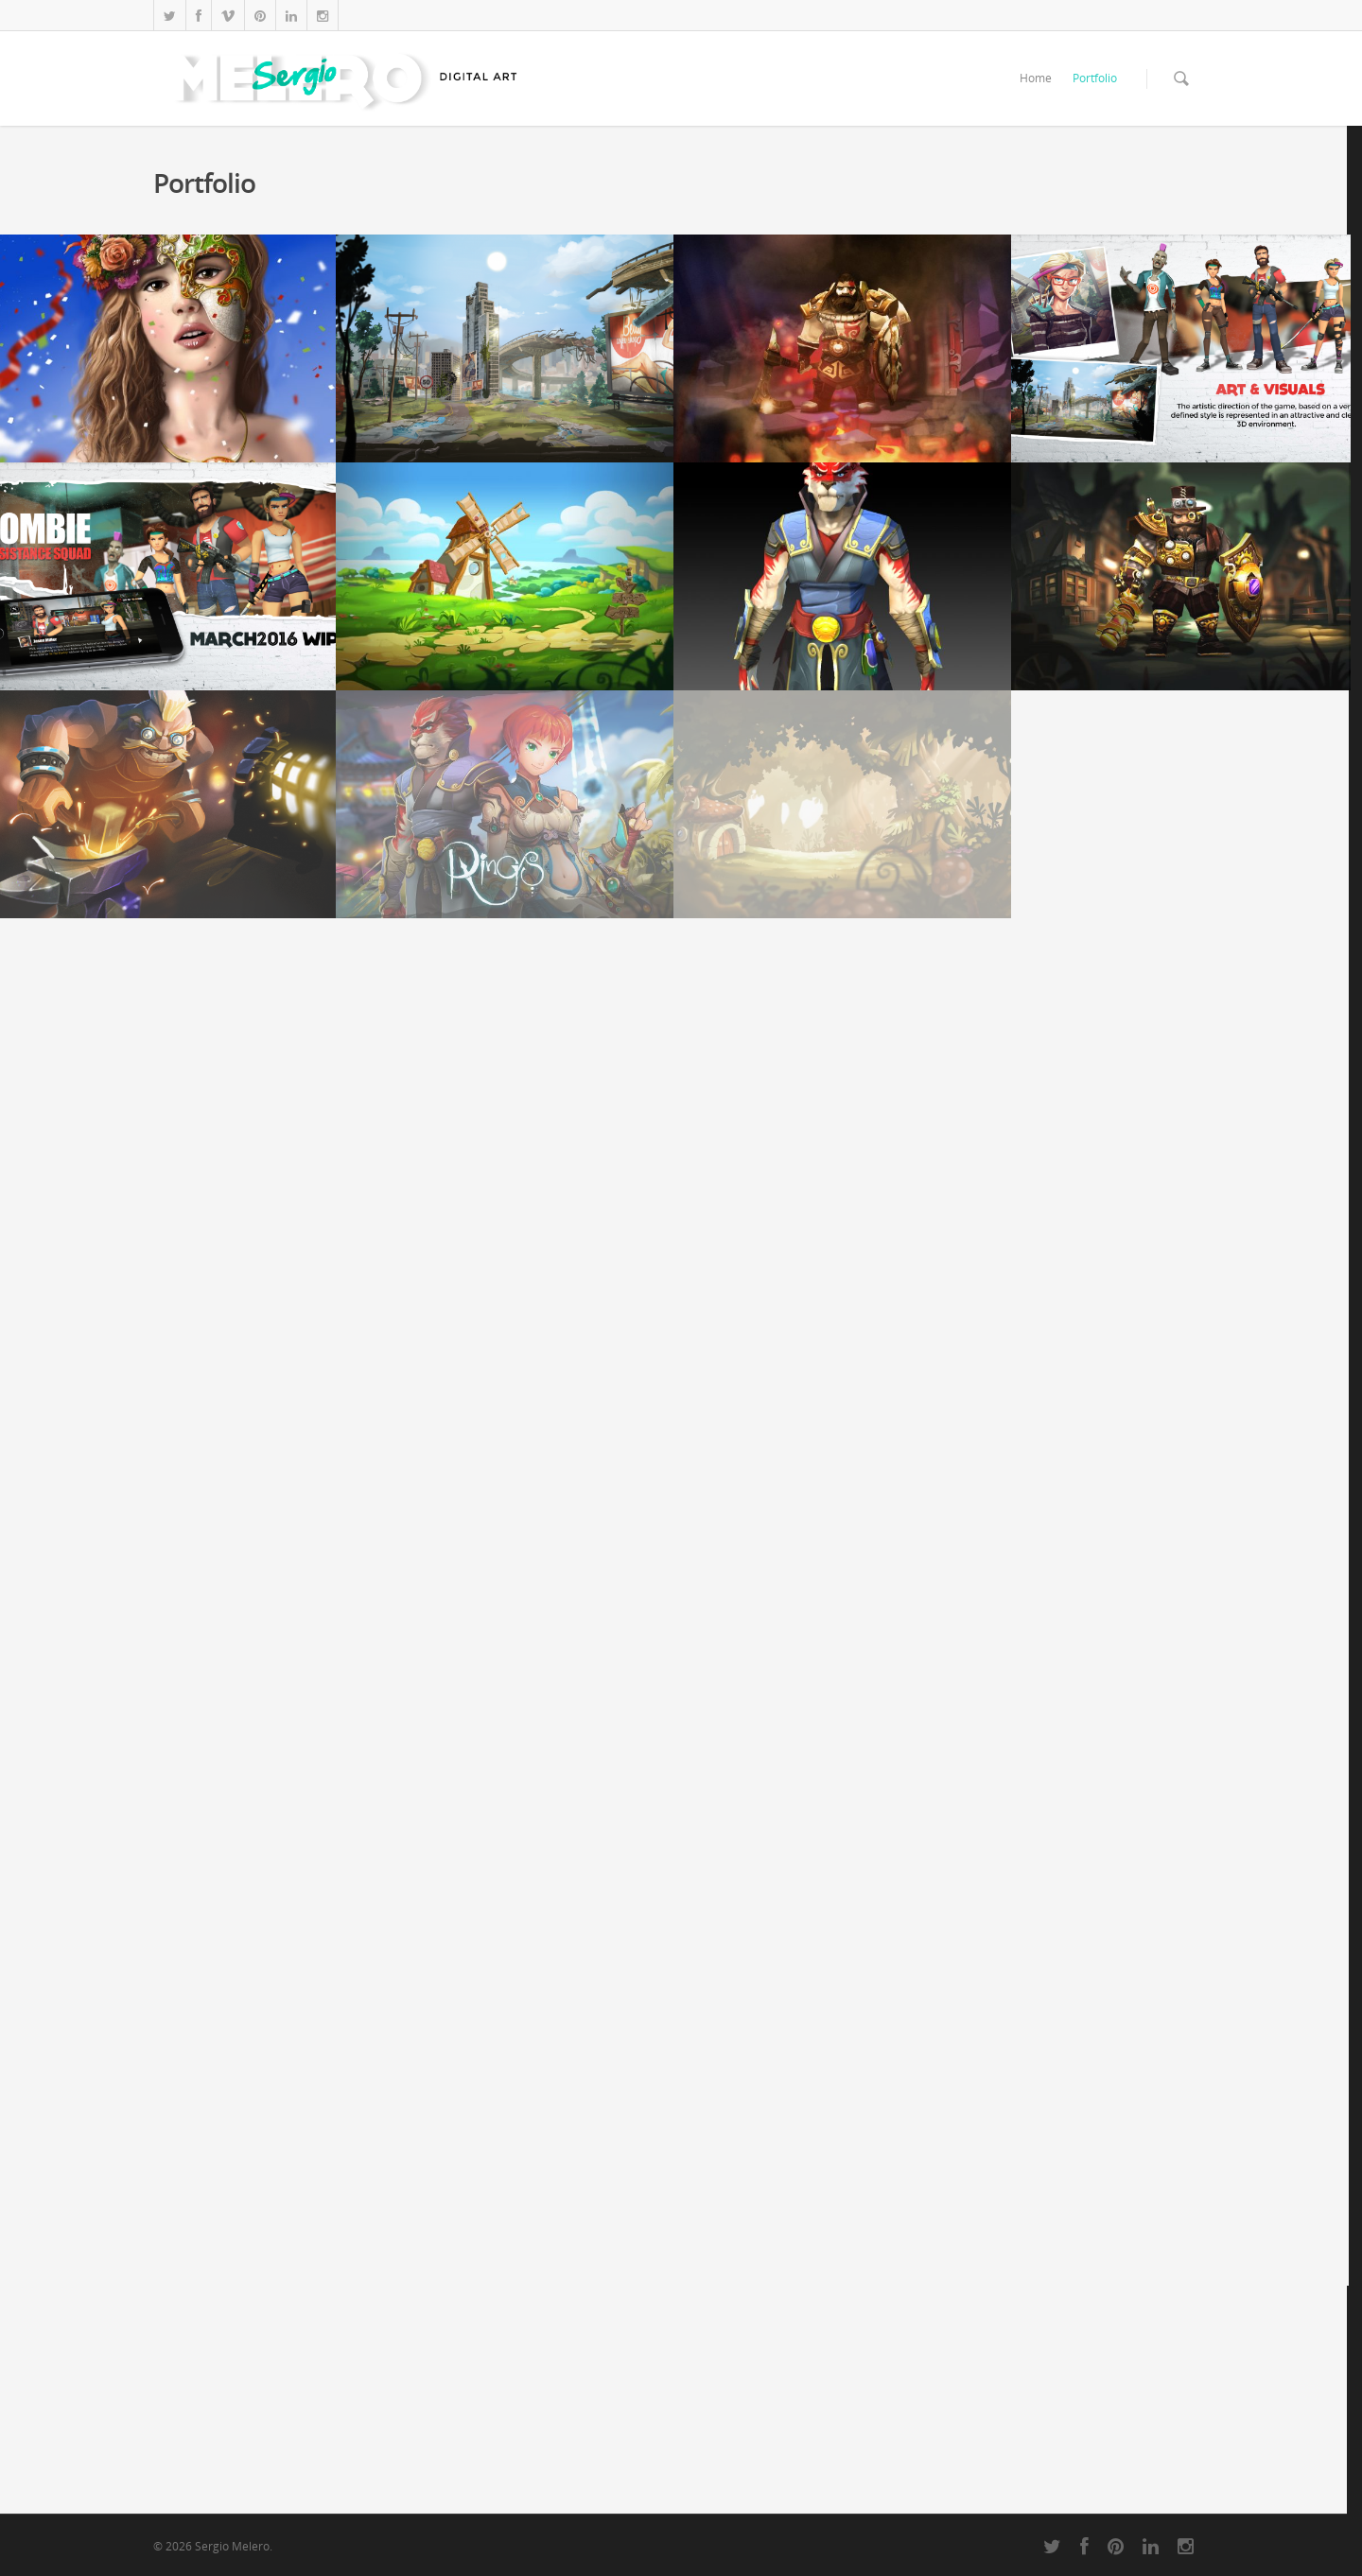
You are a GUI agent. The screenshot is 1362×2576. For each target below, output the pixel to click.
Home (1036, 78)
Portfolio (1095, 78)
